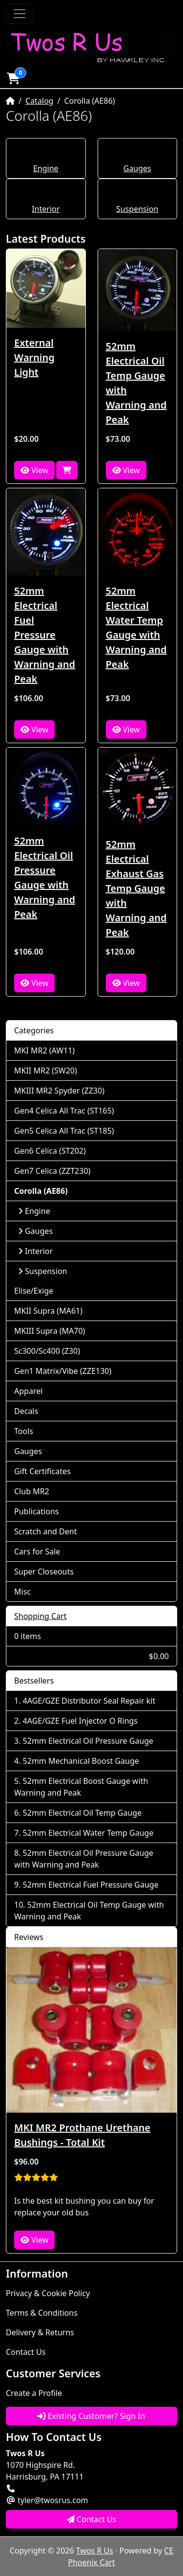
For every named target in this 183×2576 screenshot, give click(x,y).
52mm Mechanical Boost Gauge (81, 1760)
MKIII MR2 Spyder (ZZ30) (59, 1090)
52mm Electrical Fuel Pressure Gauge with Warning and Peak (44, 634)
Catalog (39, 100)
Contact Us (25, 2352)
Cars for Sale (37, 1551)
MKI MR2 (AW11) (44, 1050)
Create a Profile (34, 2393)
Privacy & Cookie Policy (48, 2293)
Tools (23, 1431)
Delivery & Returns (40, 2332)
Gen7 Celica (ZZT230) (52, 1170)
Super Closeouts (44, 1571)
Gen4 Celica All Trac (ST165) (64, 1110)
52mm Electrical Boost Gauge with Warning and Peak (81, 1787)
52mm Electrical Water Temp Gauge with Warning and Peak (136, 627)
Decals (26, 1411)
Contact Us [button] (92, 2519)
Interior (46, 209)
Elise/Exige (33, 1290)
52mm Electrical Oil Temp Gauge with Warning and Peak (136, 383)
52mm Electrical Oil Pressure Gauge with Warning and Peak (44, 877)
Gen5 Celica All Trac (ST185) (64, 1130)
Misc (22, 1591)
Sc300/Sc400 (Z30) (47, 1350)
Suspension (137, 209)
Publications (36, 1511)
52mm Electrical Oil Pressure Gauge (88, 1740)
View (34, 470)
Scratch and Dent (45, 1531)
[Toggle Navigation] (19, 13)
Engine (46, 168)
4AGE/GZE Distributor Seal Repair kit (89, 1700)
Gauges (137, 168)
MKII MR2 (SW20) (45, 1070)
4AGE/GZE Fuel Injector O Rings (80, 1720)
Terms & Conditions (42, 2312)
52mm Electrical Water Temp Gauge (88, 1832)
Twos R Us (94, 2550)
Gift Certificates (42, 1471)
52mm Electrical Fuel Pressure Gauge (91, 1884)
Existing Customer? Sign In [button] (91, 2416)
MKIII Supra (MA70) (49, 1330)
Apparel (28, 1391)
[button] (13, 78)
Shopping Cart (40, 1616)
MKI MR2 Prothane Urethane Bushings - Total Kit (82, 2135)
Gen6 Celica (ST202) (50, 1150)
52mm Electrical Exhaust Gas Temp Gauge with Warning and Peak (136, 888)
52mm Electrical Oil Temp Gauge (82, 1812)
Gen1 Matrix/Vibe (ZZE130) (62, 1371)
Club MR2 (31, 1491)
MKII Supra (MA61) (48, 1310)
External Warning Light (34, 357)
